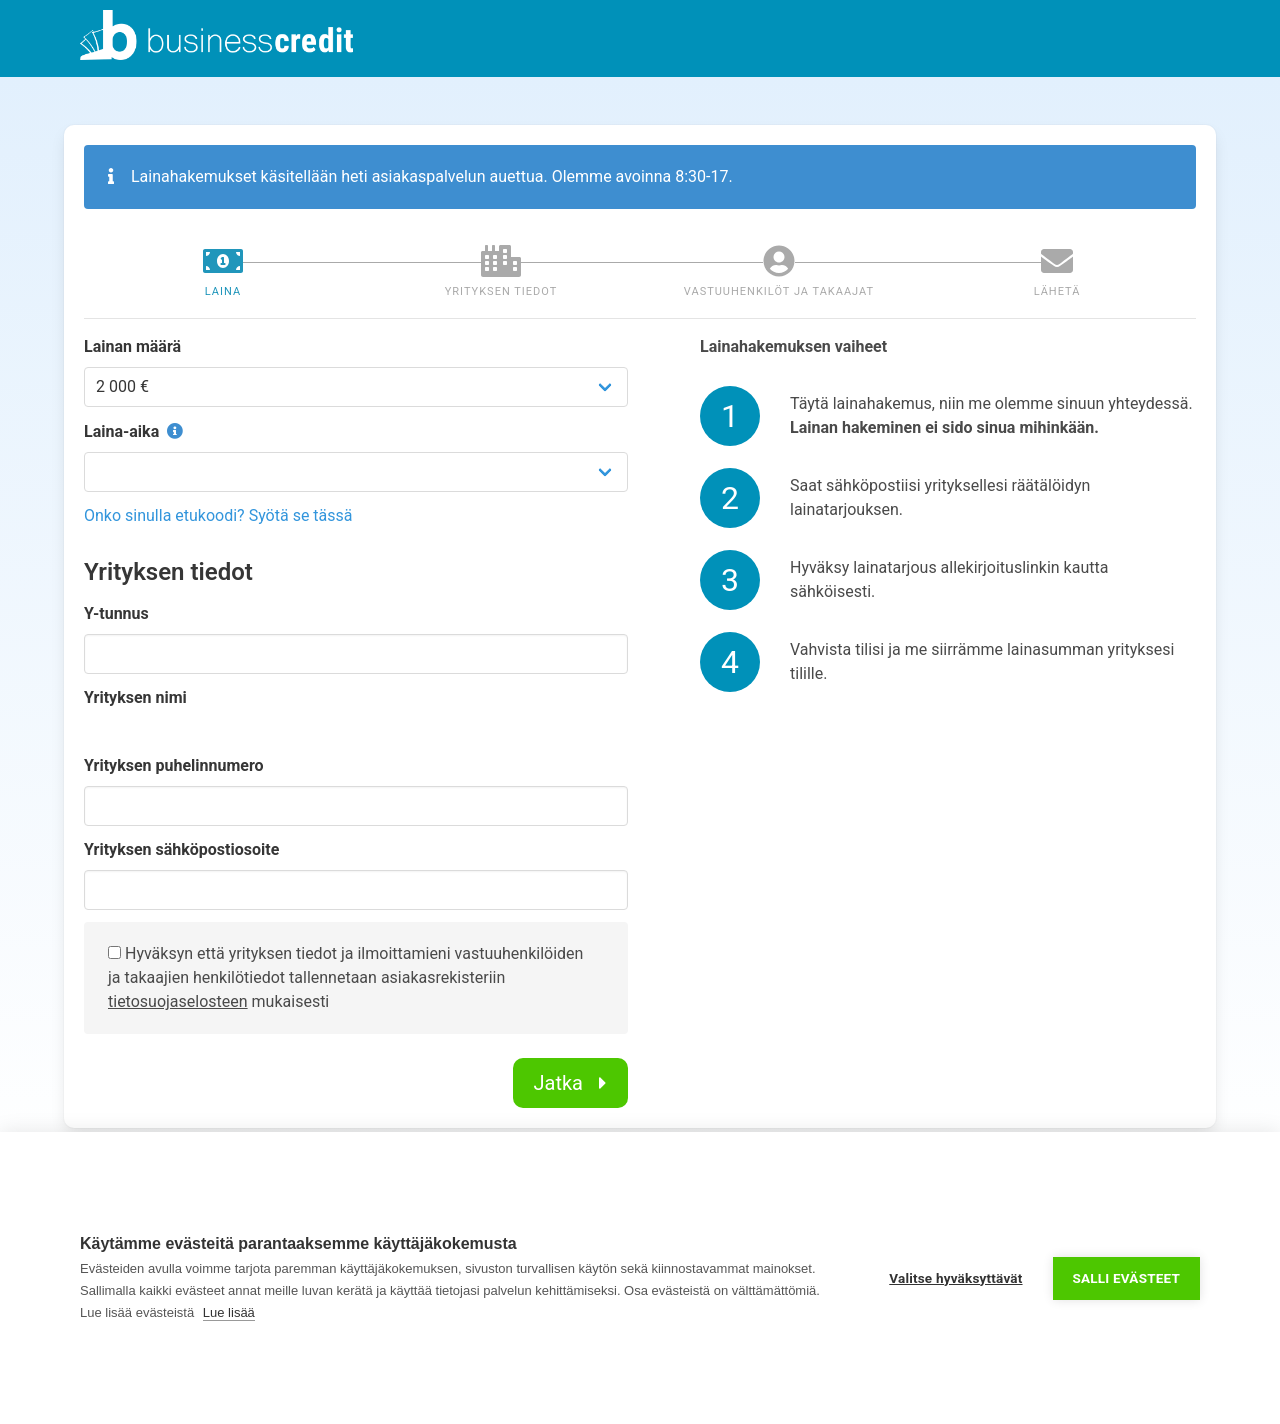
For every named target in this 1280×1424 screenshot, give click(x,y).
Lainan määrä (132, 346)
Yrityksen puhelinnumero (174, 765)
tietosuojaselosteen (178, 1001)
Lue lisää (229, 1312)
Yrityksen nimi (135, 697)
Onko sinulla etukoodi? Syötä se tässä (218, 515)
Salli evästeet (1126, 1278)
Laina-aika (135, 431)
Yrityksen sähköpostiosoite (181, 849)
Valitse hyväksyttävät (955, 1278)
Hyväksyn (150, 953)
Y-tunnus (116, 613)
